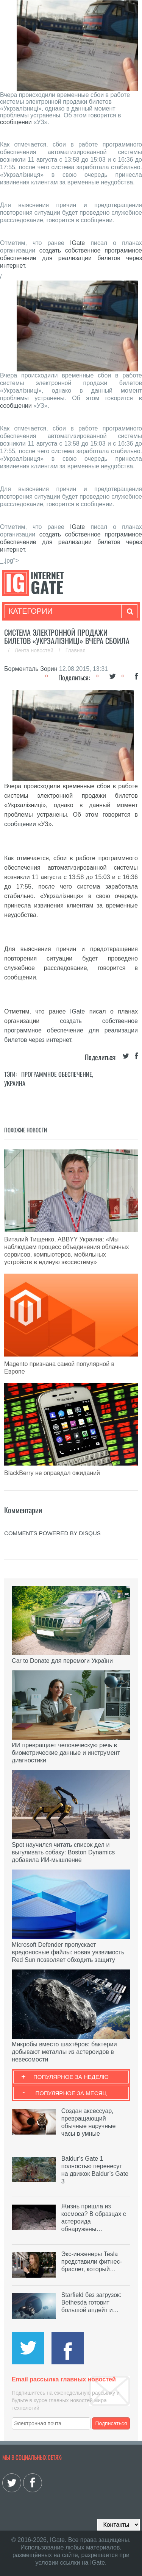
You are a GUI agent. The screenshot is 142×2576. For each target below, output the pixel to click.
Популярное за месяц (70, 2093)
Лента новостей (35, 650)
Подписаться (111, 2423)
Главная (76, 650)
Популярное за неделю (71, 2077)
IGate (77, 243)
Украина (14, 1083)
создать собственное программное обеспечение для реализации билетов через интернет (71, 1030)
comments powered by (52, 1533)
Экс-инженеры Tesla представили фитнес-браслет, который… (91, 2261)
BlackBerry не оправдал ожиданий (52, 1473)
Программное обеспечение (56, 1074)
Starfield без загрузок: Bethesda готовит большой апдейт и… (91, 2302)
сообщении (16, 122)
